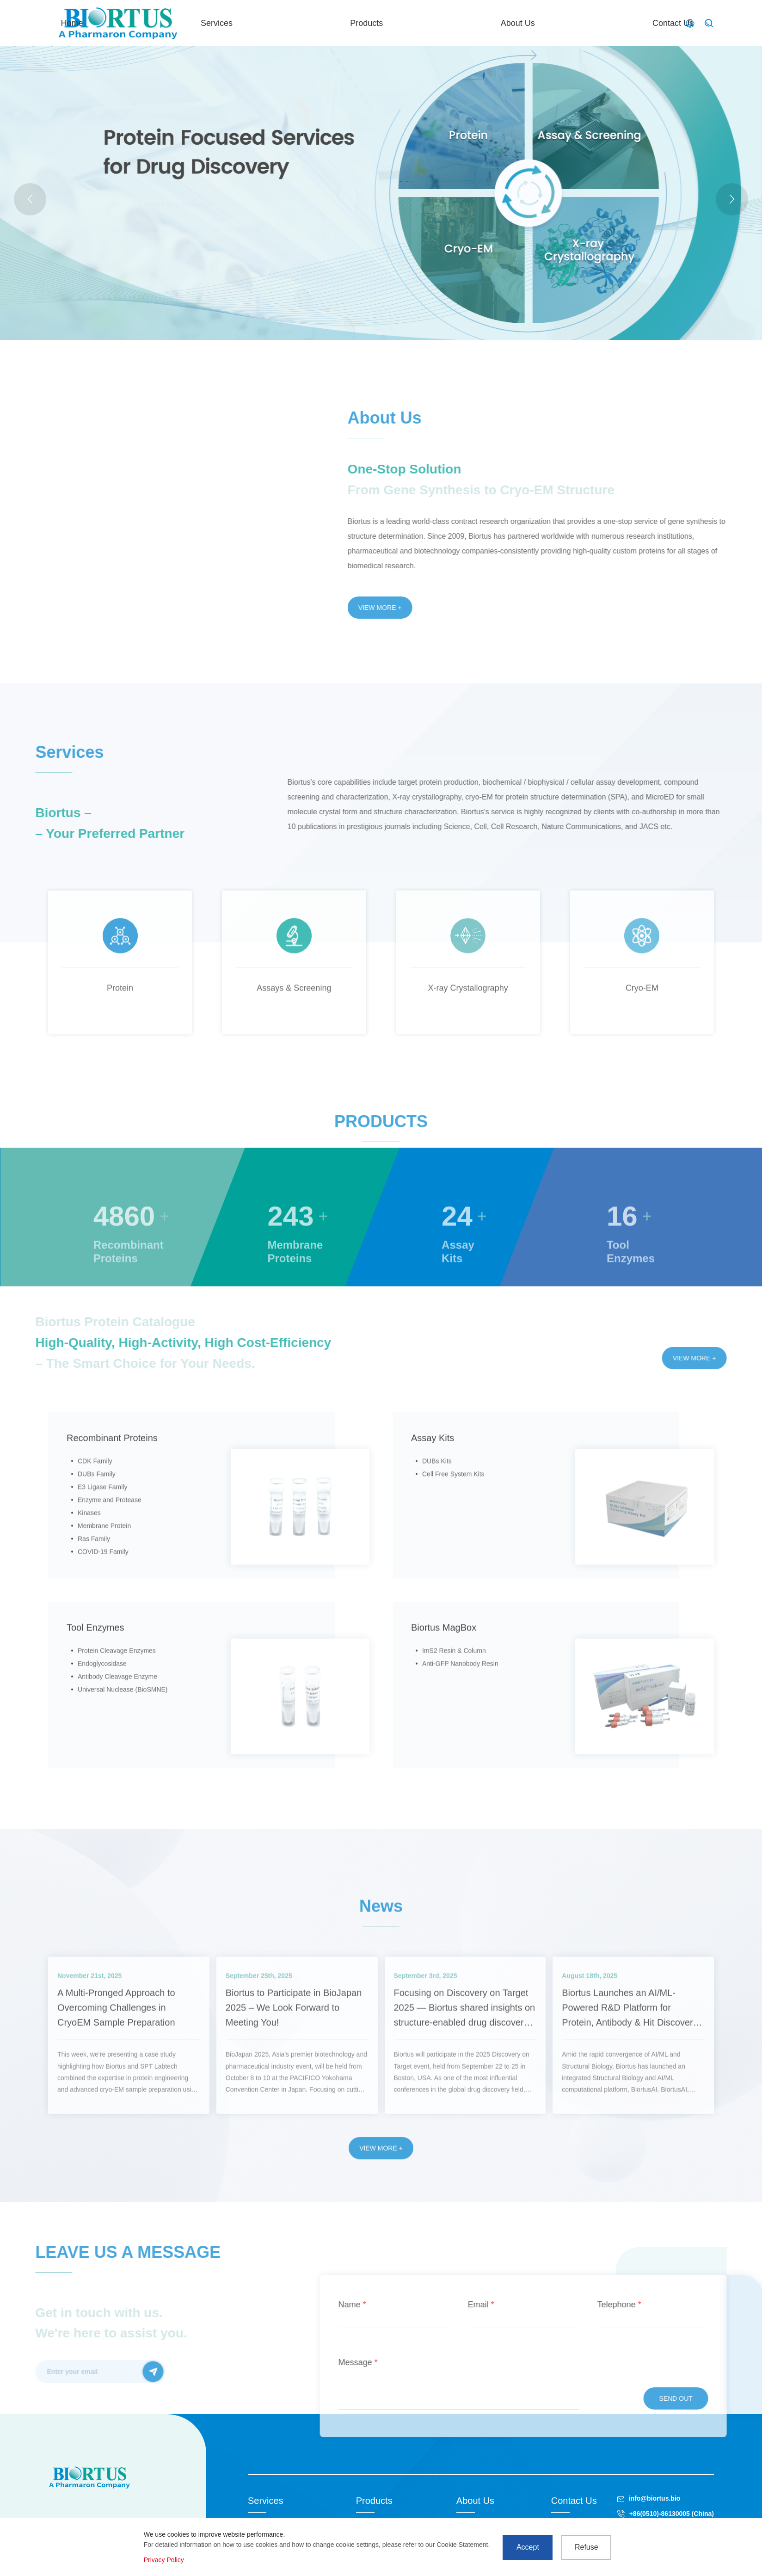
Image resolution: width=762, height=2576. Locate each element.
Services (389, 23)
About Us (552, 23)
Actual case (187, 230)
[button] (732, 199)
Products (469, 23)
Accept (527, 2547)
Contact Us (637, 23)
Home (313, 23)
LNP (253, 230)
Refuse (586, 2547)
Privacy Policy (164, 2560)
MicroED (225, 230)
